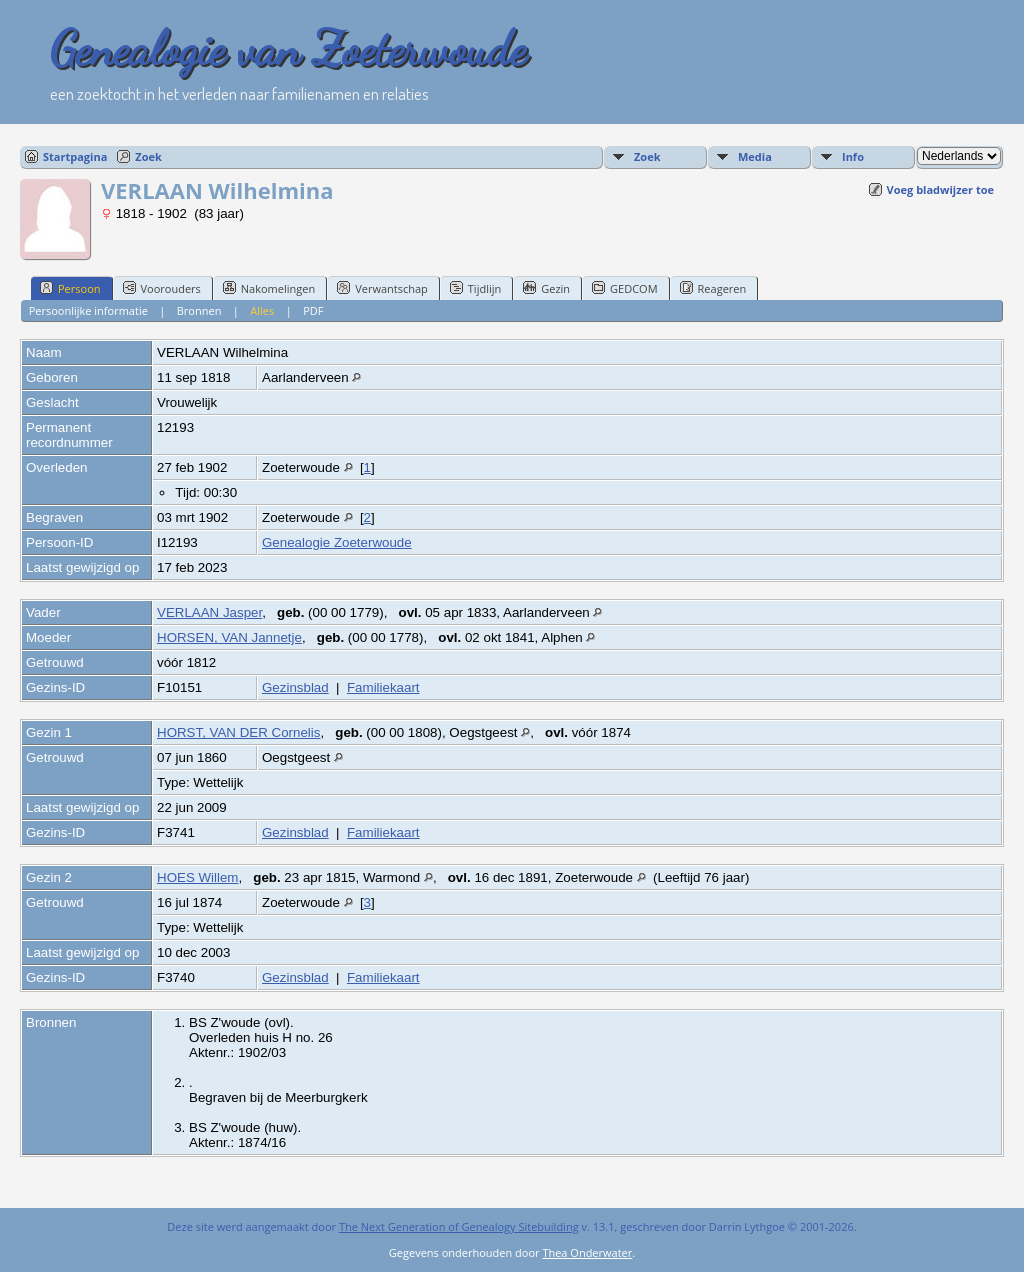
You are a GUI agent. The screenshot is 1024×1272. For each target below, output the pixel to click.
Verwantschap (382, 288)
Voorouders (162, 288)
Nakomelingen (269, 288)
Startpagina (75, 156)
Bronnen (199, 310)
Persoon (70, 288)
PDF (313, 310)
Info (853, 156)
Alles (262, 310)
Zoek (148, 156)
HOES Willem (197, 877)
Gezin (546, 288)
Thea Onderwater (587, 1252)
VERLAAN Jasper (209, 612)
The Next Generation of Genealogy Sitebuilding (459, 1226)
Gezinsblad (295, 687)
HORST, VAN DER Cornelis (238, 732)
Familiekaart (383, 687)
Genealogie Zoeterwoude (337, 542)
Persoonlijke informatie (88, 310)
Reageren (713, 288)
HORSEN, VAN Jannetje (229, 637)
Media (755, 156)
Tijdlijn (475, 288)
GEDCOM (624, 288)
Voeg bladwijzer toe (940, 189)
